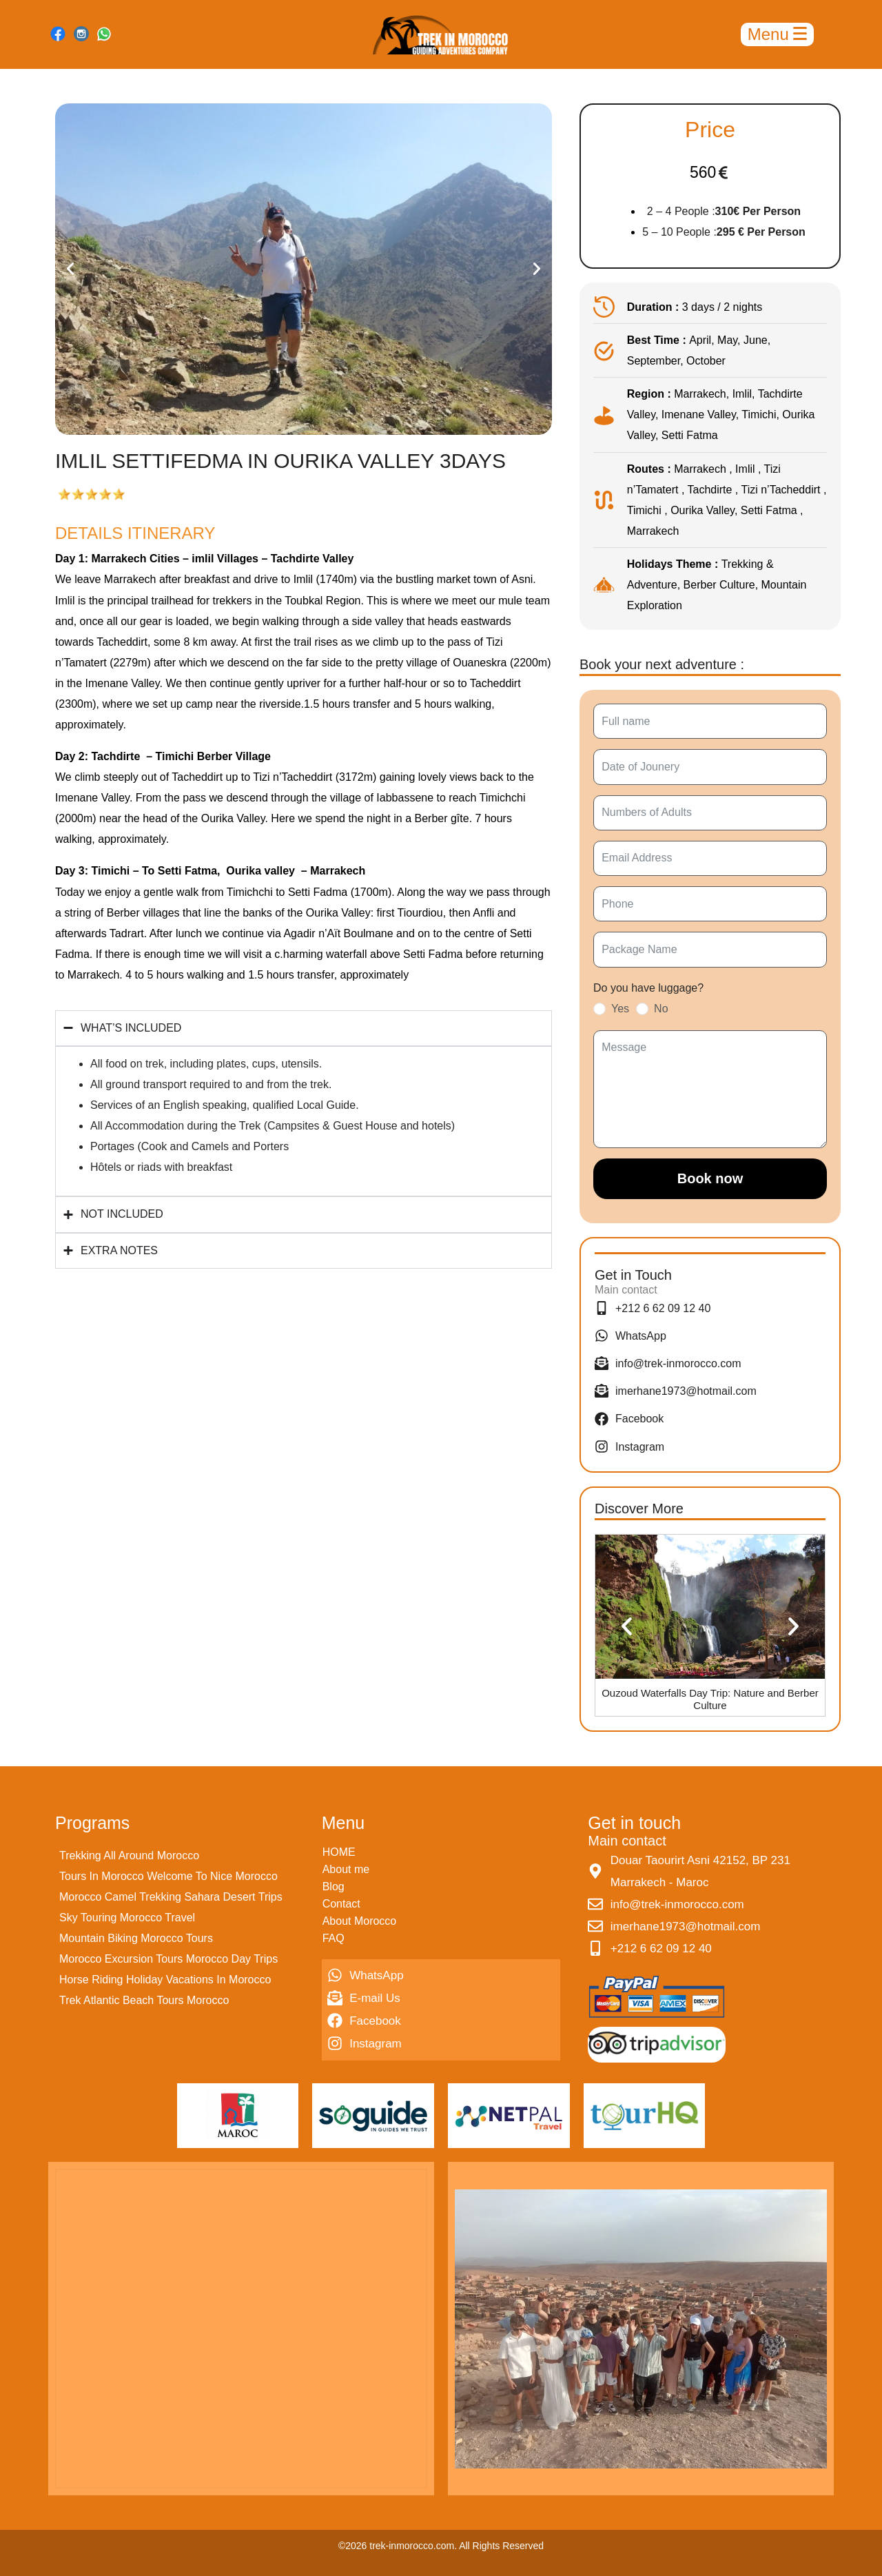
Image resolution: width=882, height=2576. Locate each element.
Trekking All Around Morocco (129, 1855)
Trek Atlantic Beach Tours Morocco (144, 2000)
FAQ (333, 1938)
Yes (620, 1008)
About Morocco (359, 1921)
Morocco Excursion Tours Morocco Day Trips (168, 1959)
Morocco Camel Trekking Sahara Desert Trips (171, 1897)
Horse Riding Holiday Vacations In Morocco (165, 1979)
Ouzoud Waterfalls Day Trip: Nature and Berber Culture (710, 1699)
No (661, 1008)
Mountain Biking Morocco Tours (136, 1938)
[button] (70, 268)
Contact (341, 1904)
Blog (333, 1886)
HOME (339, 1852)
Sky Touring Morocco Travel (127, 1917)
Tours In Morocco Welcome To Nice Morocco (168, 1876)
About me (345, 1869)
